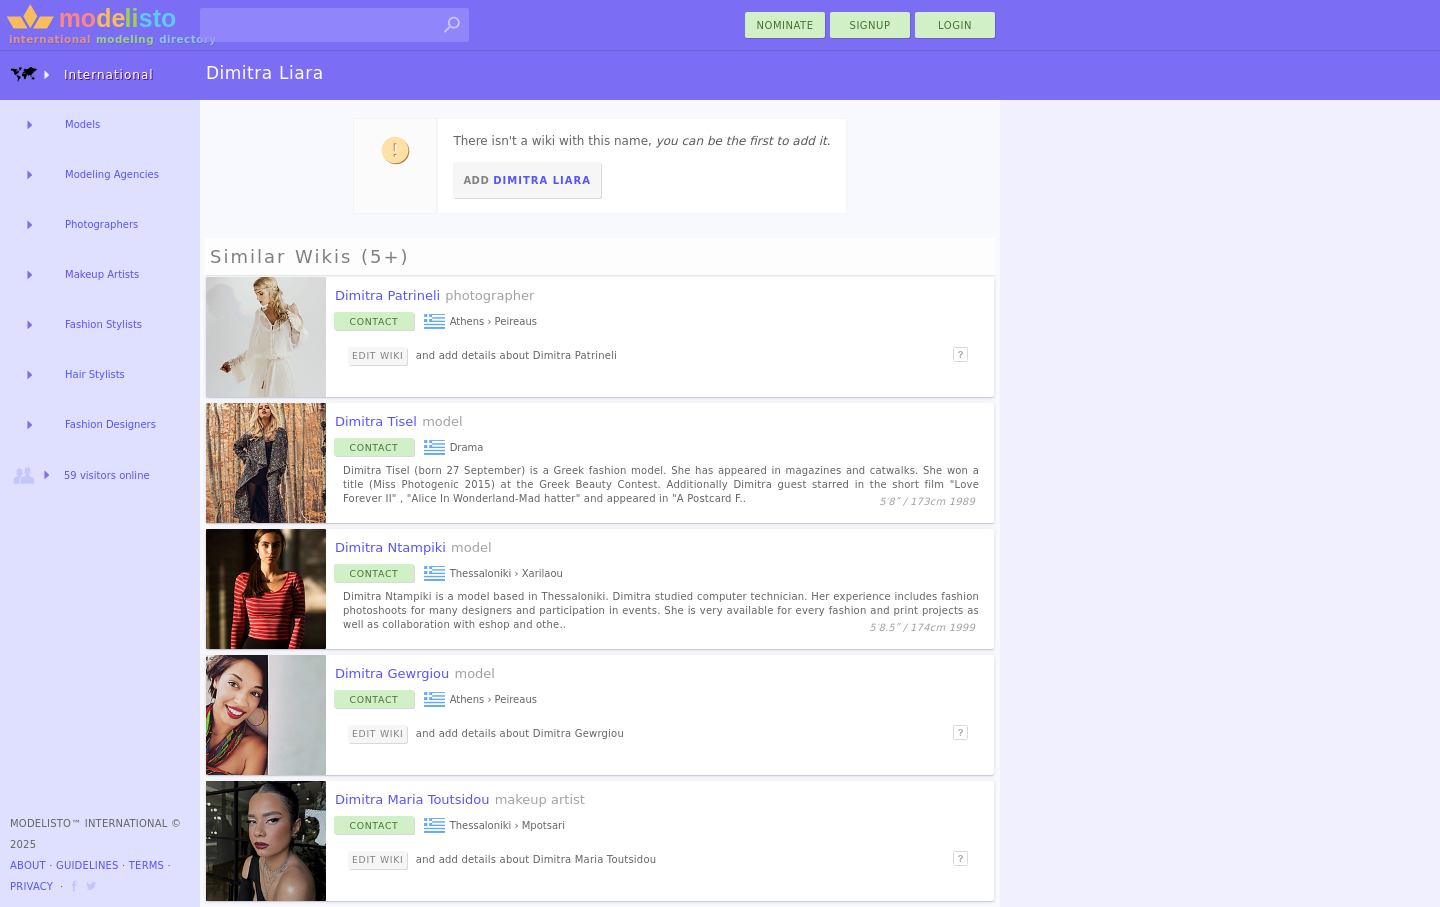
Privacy (31, 886)
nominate (785, 25)
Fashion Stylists (103, 324)
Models (82, 124)
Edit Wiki (377, 355)
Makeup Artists (102, 274)
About (28, 865)
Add (527, 180)
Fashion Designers (110, 424)
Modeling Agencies (112, 174)
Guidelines (87, 865)
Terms (146, 865)
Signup (870, 25)
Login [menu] (955, 25)
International (82, 74)
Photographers (101, 224)
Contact (374, 321)
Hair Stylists (95, 374)
